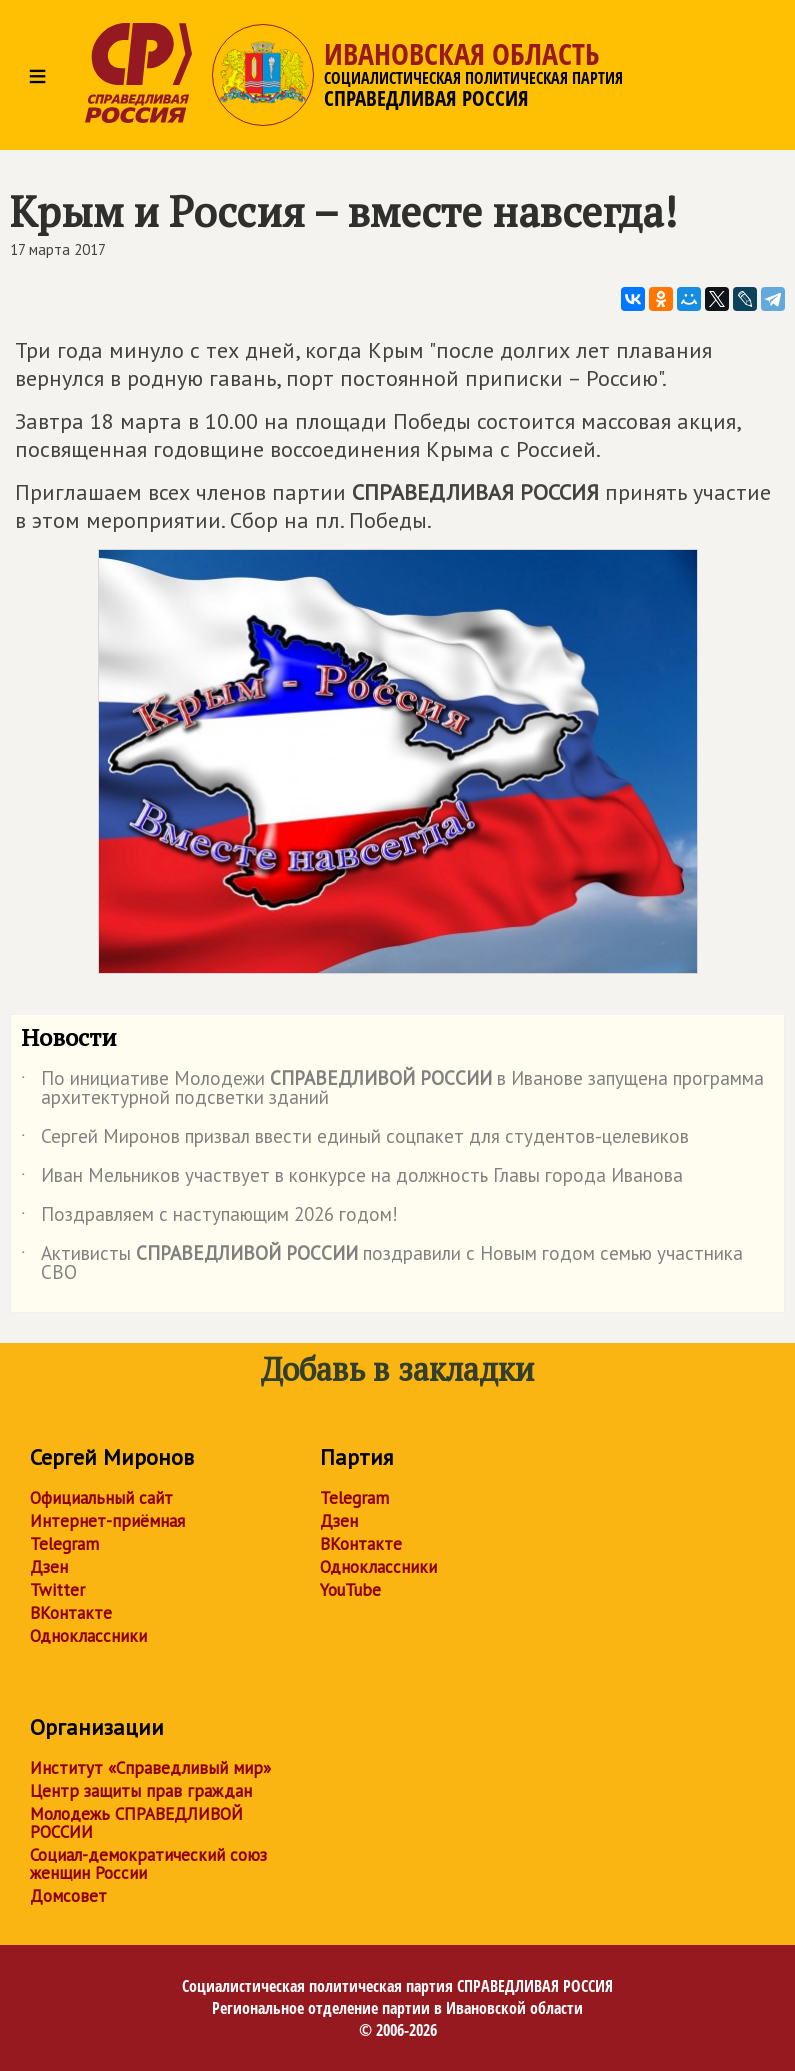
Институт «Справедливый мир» (150, 1768)
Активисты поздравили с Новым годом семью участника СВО (382, 1264)
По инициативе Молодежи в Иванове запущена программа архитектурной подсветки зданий (392, 1089)
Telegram (64, 1544)
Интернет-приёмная (107, 1521)
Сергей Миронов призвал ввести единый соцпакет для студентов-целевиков (355, 1140)
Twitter (57, 1590)
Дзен (49, 1567)
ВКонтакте (71, 1613)
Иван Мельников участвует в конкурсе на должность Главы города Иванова (352, 1179)
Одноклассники (88, 1636)
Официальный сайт (101, 1498)
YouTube (350, 1590)
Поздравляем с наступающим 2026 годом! (209, 1218)
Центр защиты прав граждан (141, 1791)
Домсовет (68, 1896)
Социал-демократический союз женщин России (148, 1864)
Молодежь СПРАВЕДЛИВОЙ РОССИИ (136, 1823)
